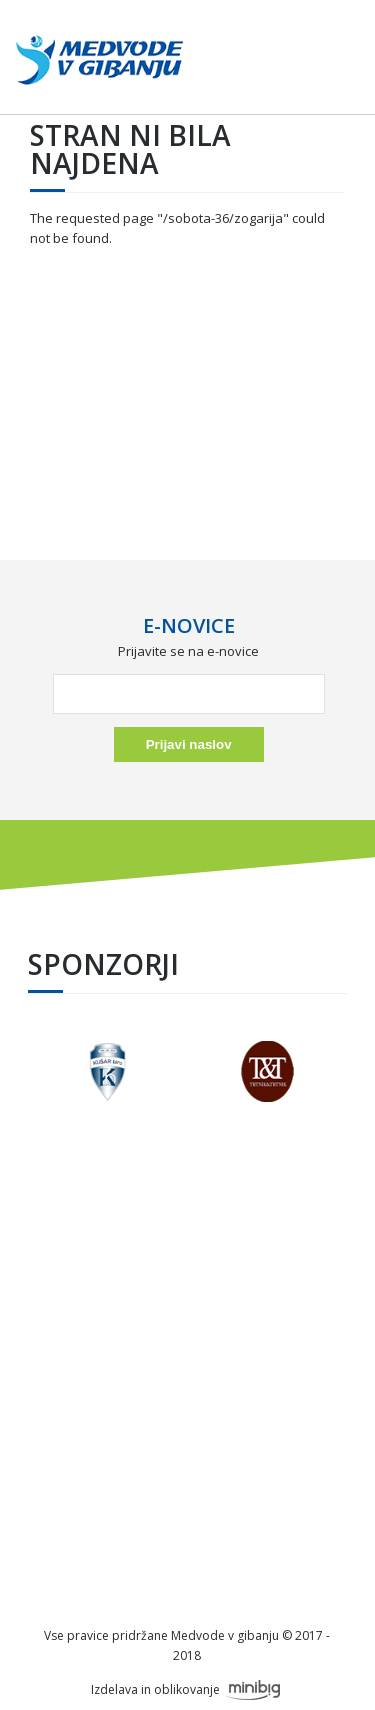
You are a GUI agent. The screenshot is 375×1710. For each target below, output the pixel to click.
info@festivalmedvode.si (187, 1370)
